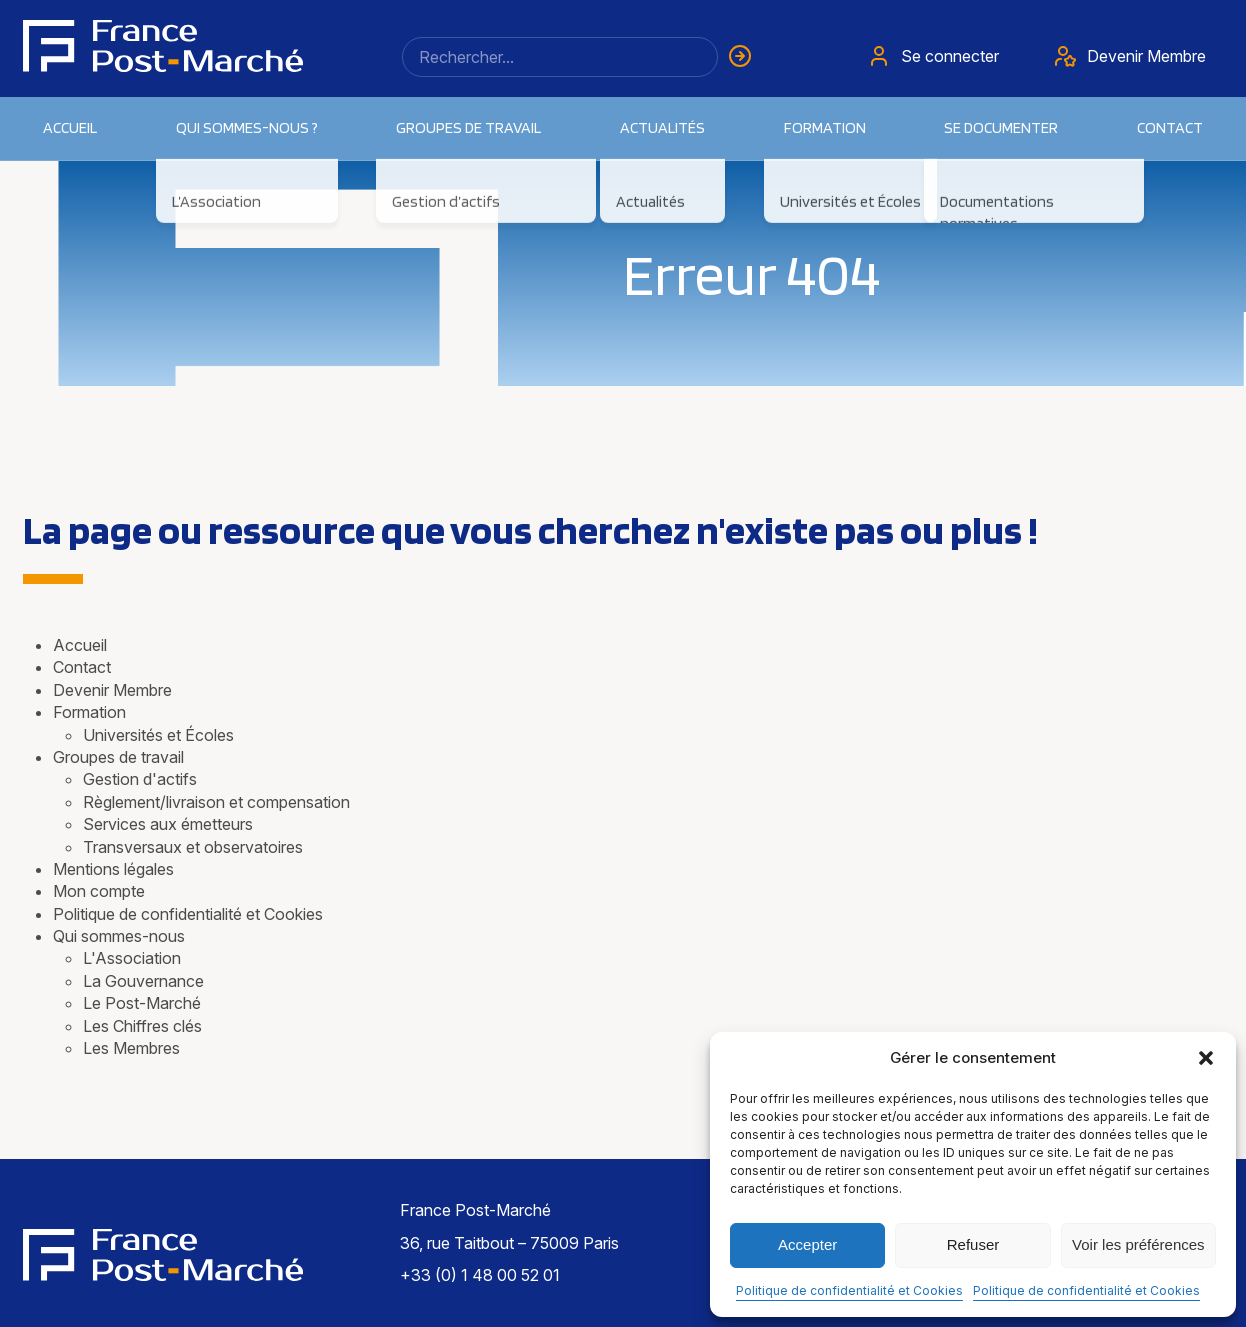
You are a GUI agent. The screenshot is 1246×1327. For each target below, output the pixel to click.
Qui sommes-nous (119, 936)
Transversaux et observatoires (193, 847)
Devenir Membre (112, 690)
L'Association (132, 958)
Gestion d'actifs (140, 779)
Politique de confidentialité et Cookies (849, 1290)
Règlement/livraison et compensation (216, 802)
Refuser (973, 1244)
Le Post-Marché (142, 1003)
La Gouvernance (143, 981)
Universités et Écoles (158, 735)
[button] (1206, 1058)
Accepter (807, 1244)
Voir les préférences (1138, 1244)
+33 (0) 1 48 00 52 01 (480, 1275)
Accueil (70, 127)
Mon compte (99, 891)
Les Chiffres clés (142, 1026)
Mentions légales (113, 869)
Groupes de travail (468, 127)
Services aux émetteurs (168, 824)
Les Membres (131, 1048)
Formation (89, 712)
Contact (1170, 127)
